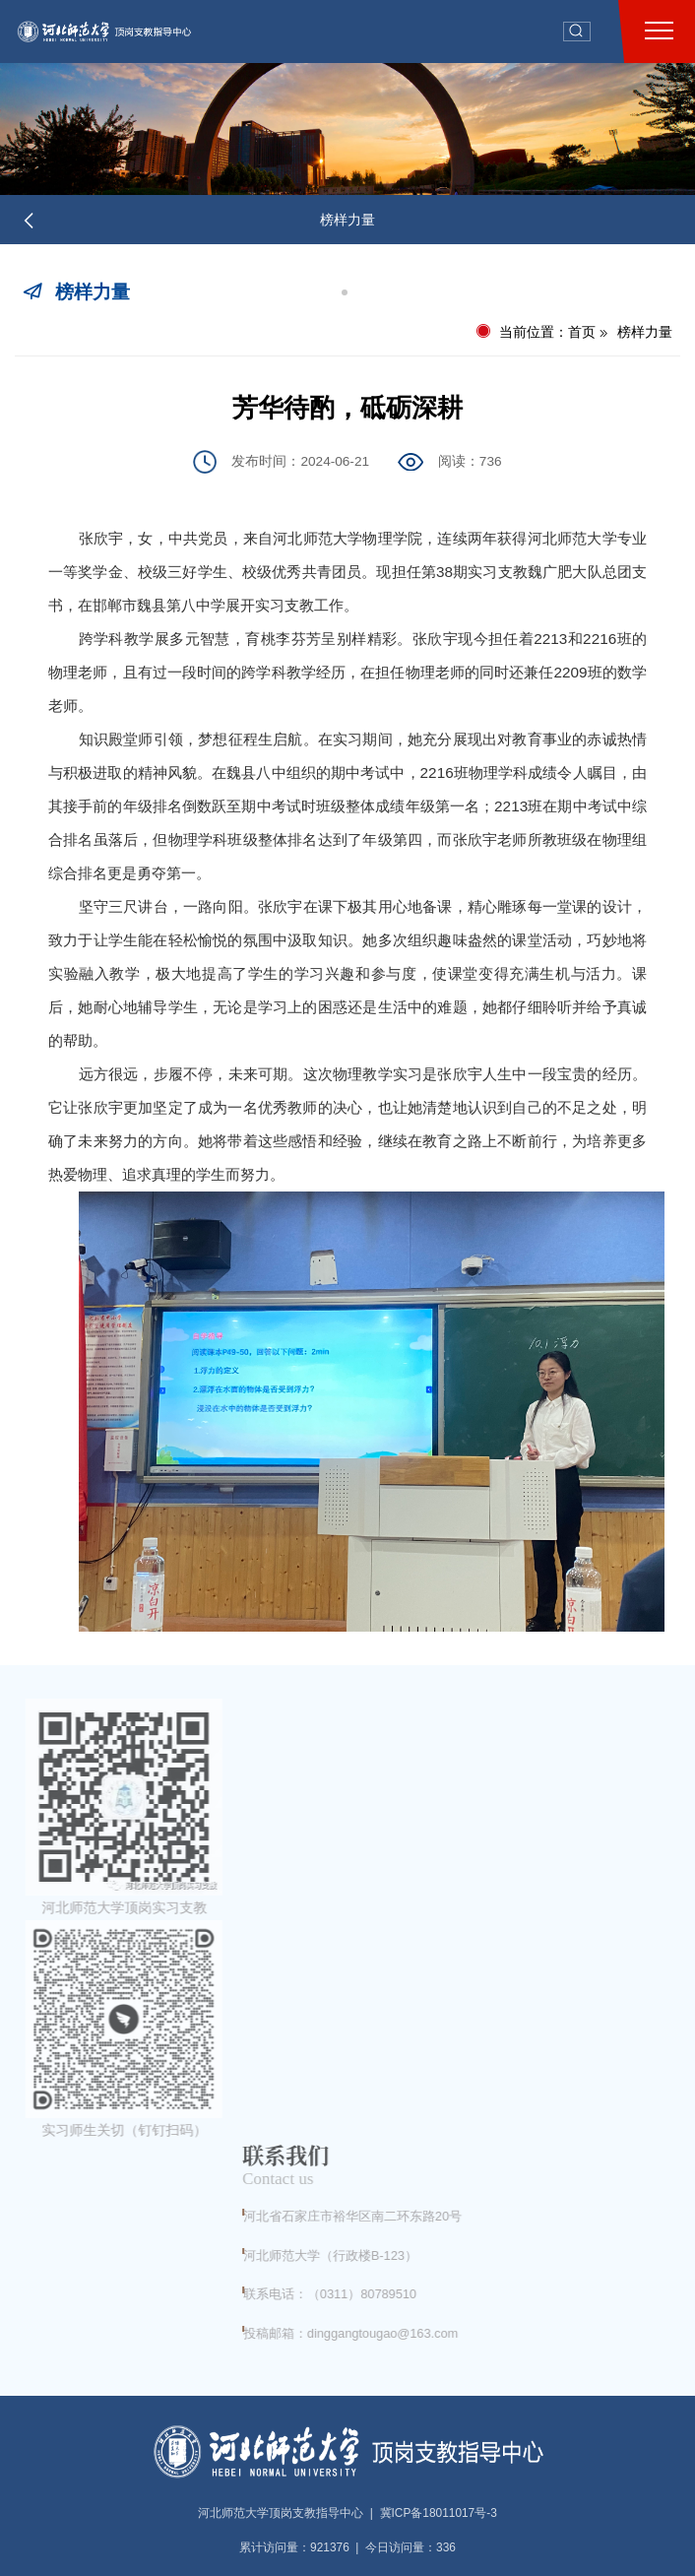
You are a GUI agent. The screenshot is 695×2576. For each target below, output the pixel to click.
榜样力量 (347, 219)
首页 (582, 332)
